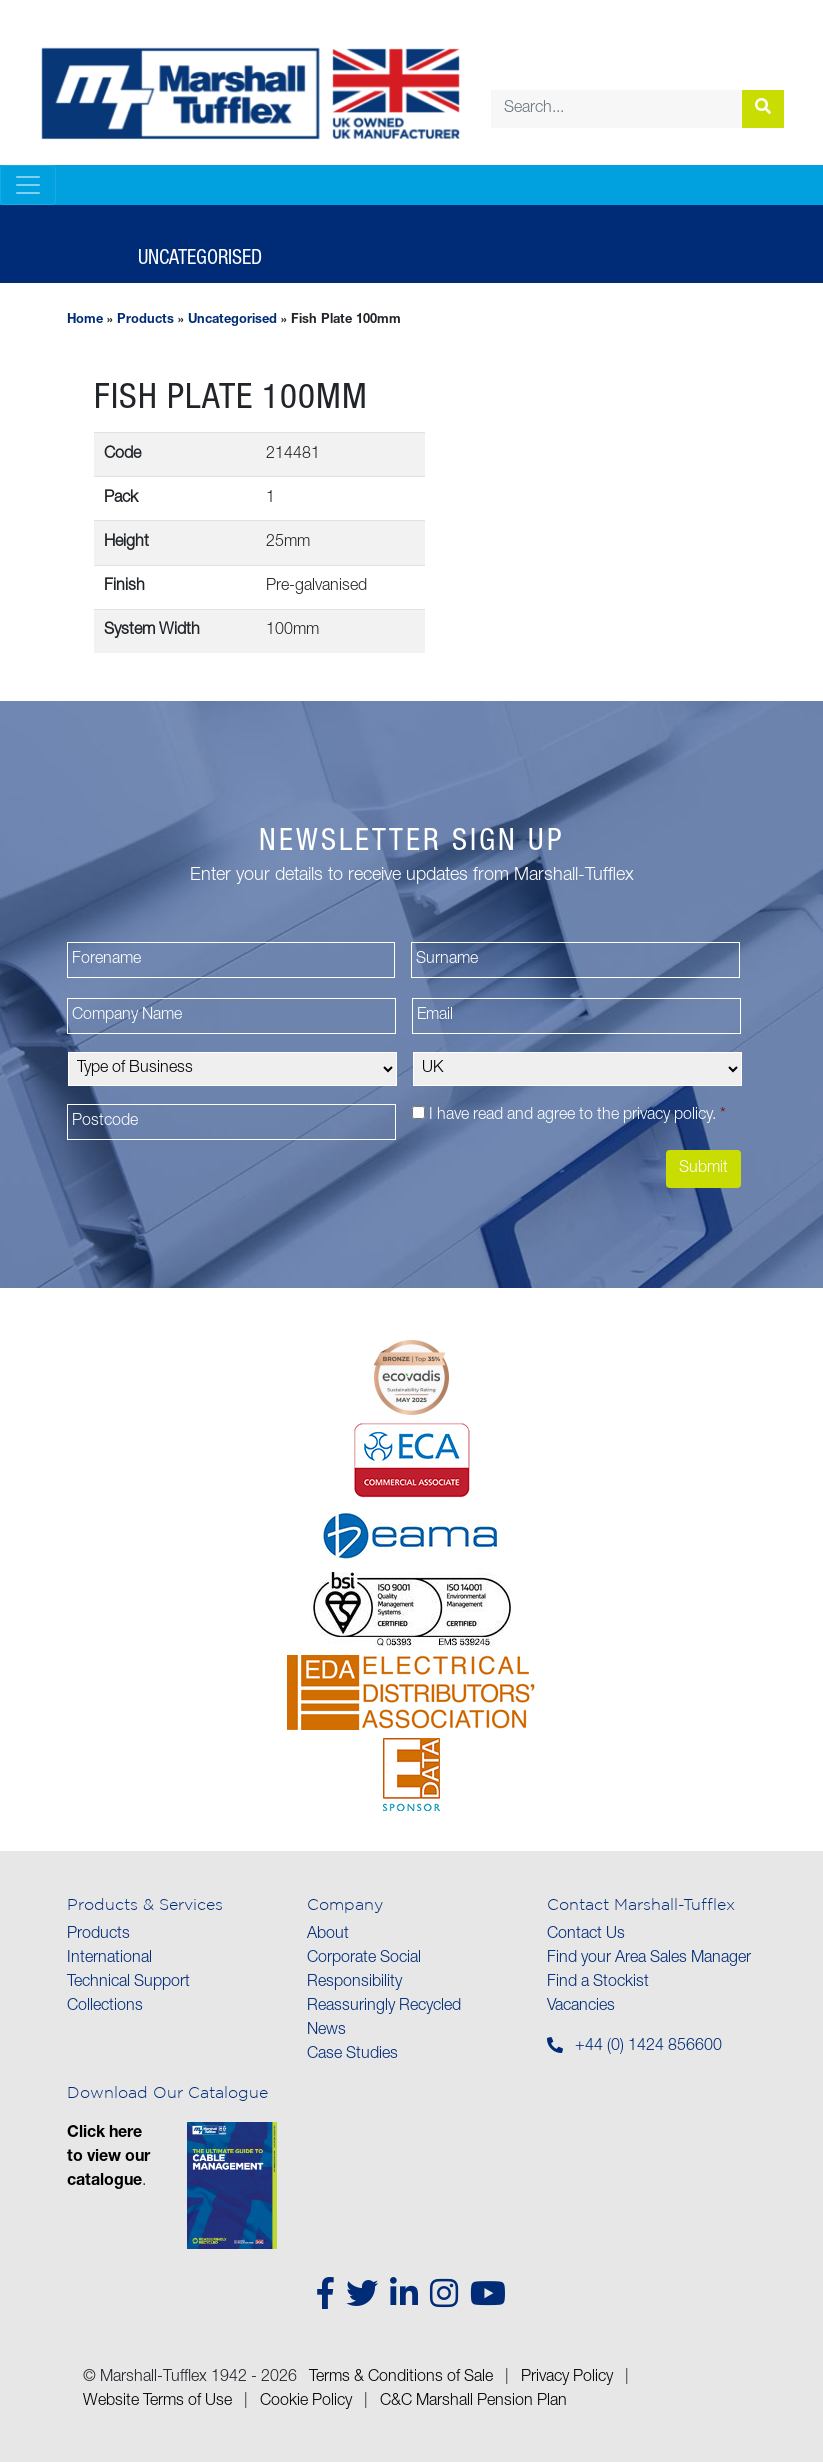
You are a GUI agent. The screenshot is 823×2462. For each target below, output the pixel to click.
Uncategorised (232, 320)
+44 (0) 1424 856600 (648, 2047)
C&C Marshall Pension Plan (473, 2402)
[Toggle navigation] (28, 185)
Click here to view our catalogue (108, 2158)
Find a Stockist (598, 1983)
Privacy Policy (567, 2378)
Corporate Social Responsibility (364, 1971)
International (109, 1959)
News (326, 2031)
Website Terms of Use (157, 2402)
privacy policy (667, 1116)
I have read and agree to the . (577, 1116)
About (328, 1935)
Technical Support (128, 1983)
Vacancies (581, 2007)
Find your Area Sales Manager (649, 1959)
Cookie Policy (306, 2402)
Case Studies (352, 2055)
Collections (105, 2007)
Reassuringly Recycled (384, 2007)
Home (85, 320)
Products (145, 320)
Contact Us (586, 1935)
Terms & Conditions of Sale (401, 2378)
